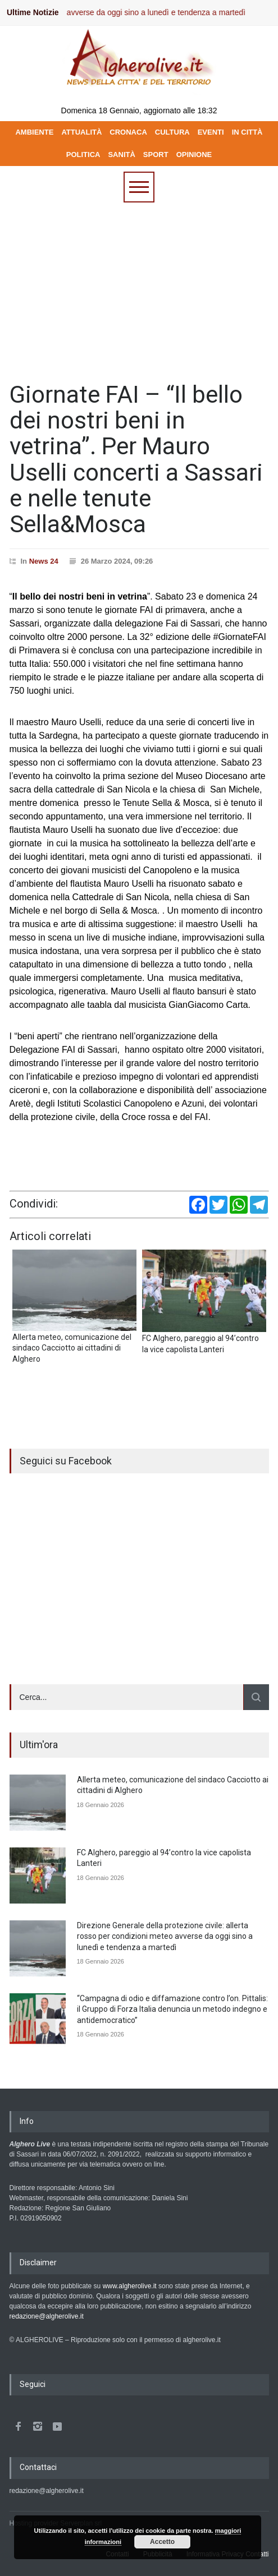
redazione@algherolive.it (47, 2316)
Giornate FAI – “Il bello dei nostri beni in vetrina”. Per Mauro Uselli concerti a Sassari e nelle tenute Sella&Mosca (136, 459)
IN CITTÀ (247, 132)
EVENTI (211, 132)
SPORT (155, 154)
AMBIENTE (34, 132)
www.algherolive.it (130, 2286)
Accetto (162, 2542)
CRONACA (128, 132)
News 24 (43, 561)
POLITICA (83, 154)
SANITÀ (121, 154)
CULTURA (172, 132)
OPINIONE (194, 154)
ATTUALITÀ (81, 132)
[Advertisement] (139, 286)
